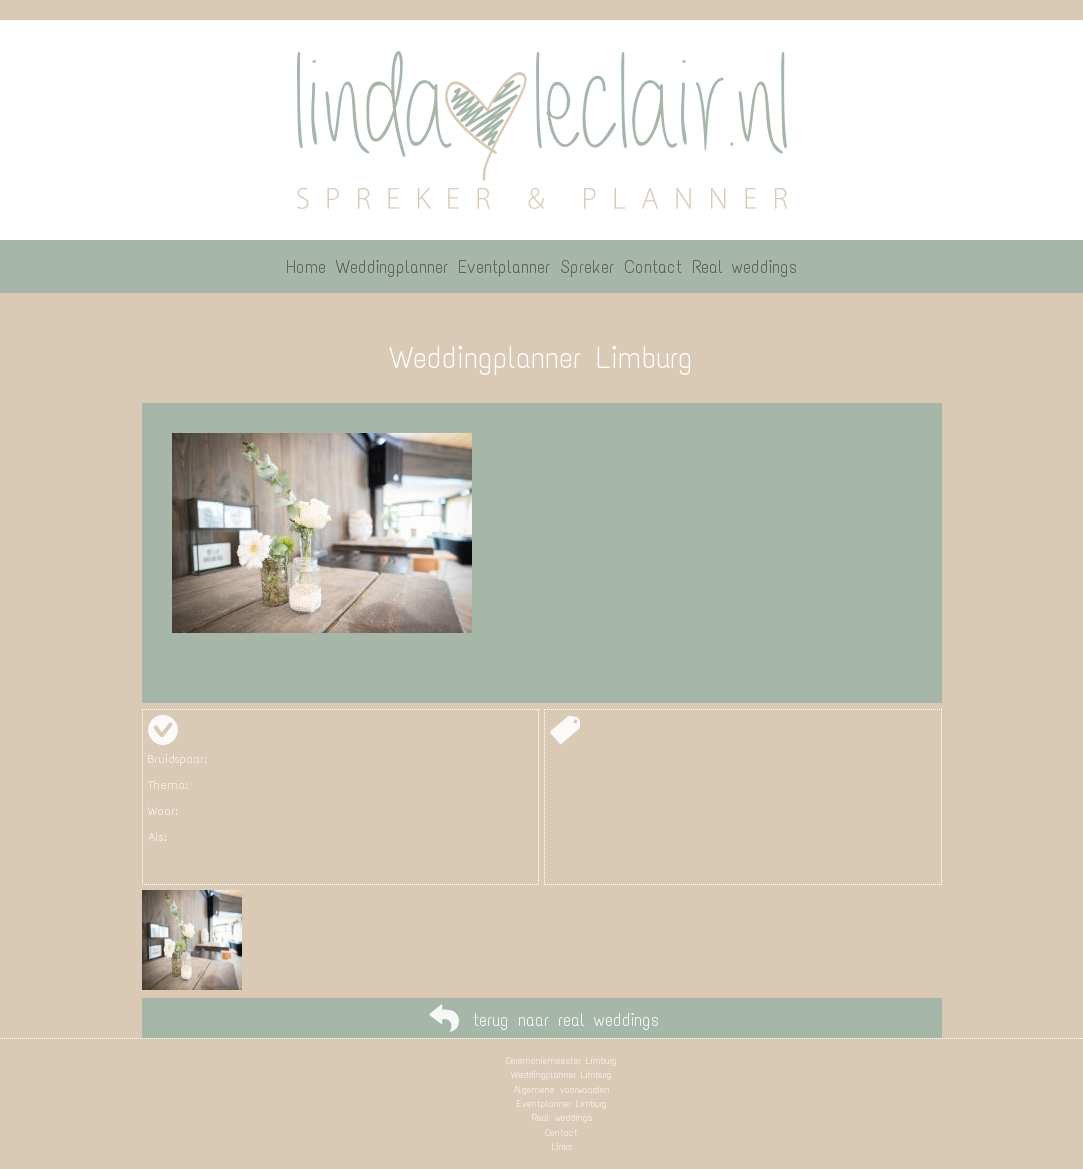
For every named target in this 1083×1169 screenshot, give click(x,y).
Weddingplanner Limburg (561, 1074)
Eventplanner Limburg (562, 1103)
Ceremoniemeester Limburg (561, 1060)
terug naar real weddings (566, 1020)
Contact (561, 1132)
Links (562, 1146)
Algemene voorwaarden (561, 1089)
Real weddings (562, 1117)
